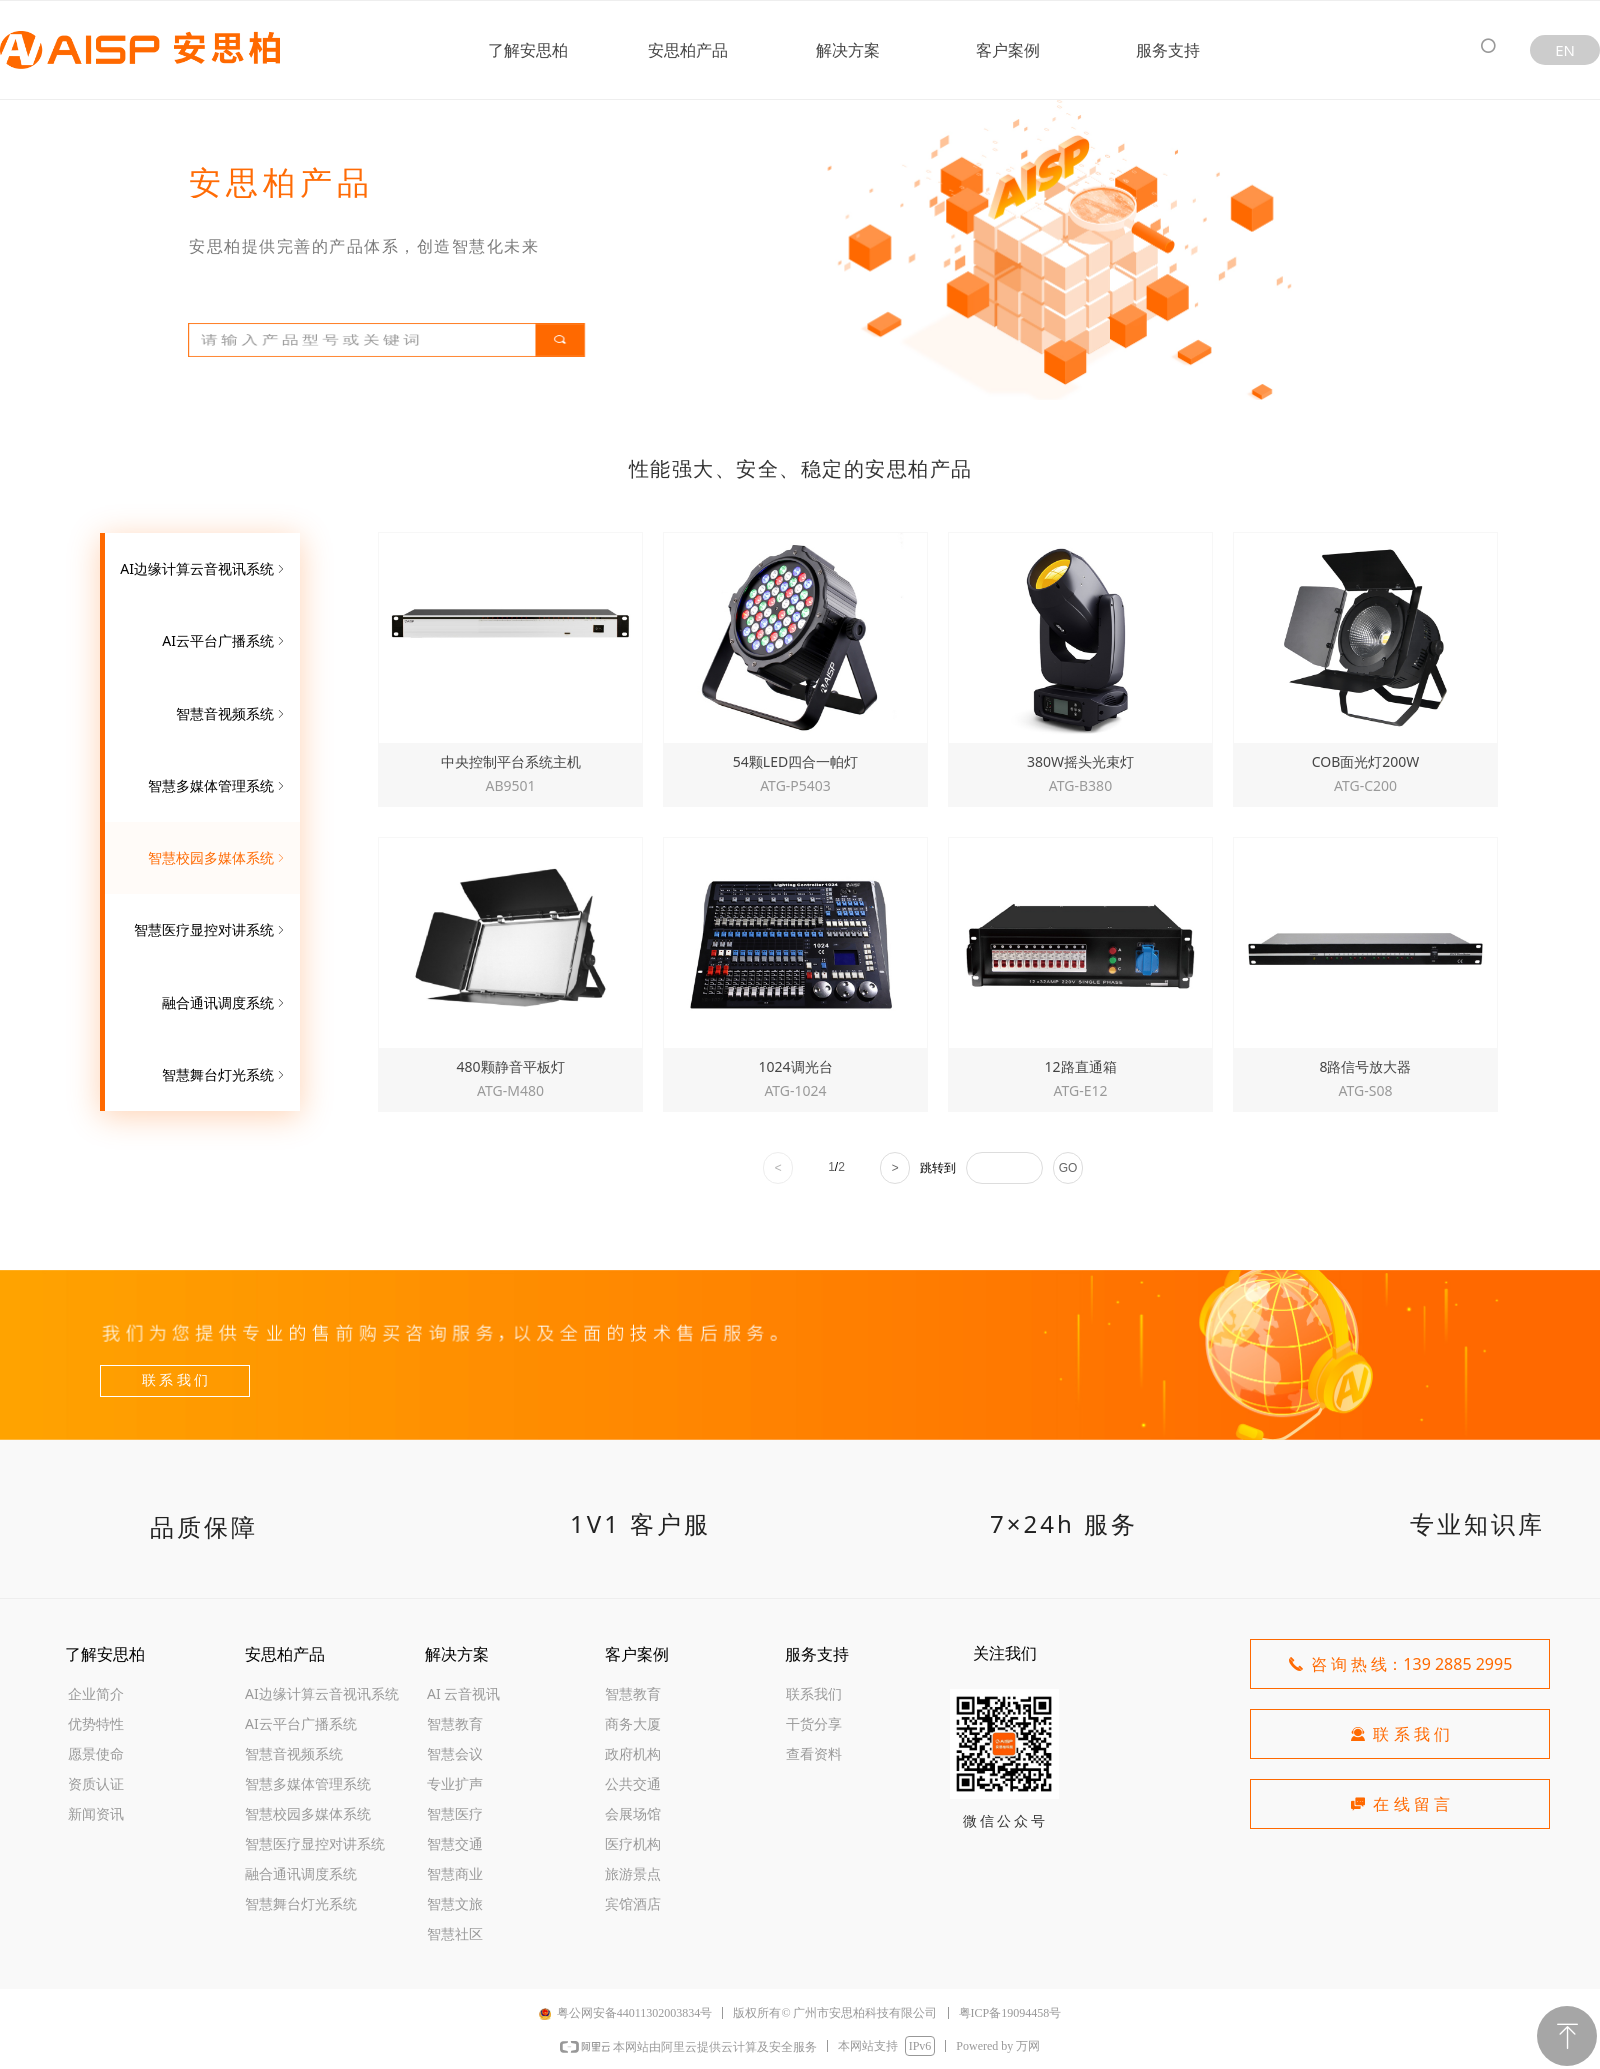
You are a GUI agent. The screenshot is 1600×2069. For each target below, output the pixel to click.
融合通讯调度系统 (225, 1003)
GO (1068, 1168)
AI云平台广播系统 (225, 641)
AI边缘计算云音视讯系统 (204, 569)
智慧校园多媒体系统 (218, 858)
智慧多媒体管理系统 (218, 786)
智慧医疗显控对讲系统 (211, 930)
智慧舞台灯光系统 (225, 1075)
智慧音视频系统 (232, 714)
